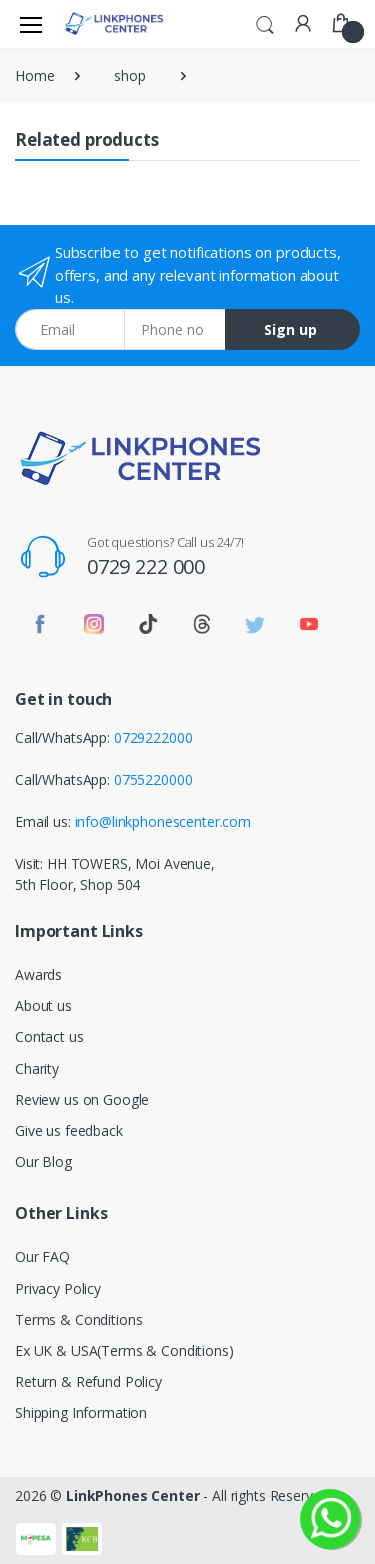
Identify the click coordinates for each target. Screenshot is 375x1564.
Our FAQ (42, 1256)
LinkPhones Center (133, 1495)
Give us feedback (69, 1130)
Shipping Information (81, 1412)
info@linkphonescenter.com (163, 821)
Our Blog (43, 1161)
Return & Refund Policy (88, 1381)
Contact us (49, 1036)
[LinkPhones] (114, 23)
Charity (37, 1068)
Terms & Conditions (78, 1319)
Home (34, 75)
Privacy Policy (58, 1288)
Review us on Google (82, 1099)
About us (43, 1005)
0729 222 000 (146, 566)
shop (129, 75)
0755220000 (153, 779)
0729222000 (153, 737)
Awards (38, 974)
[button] (265, 22)
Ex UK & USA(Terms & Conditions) (124, 1350)
